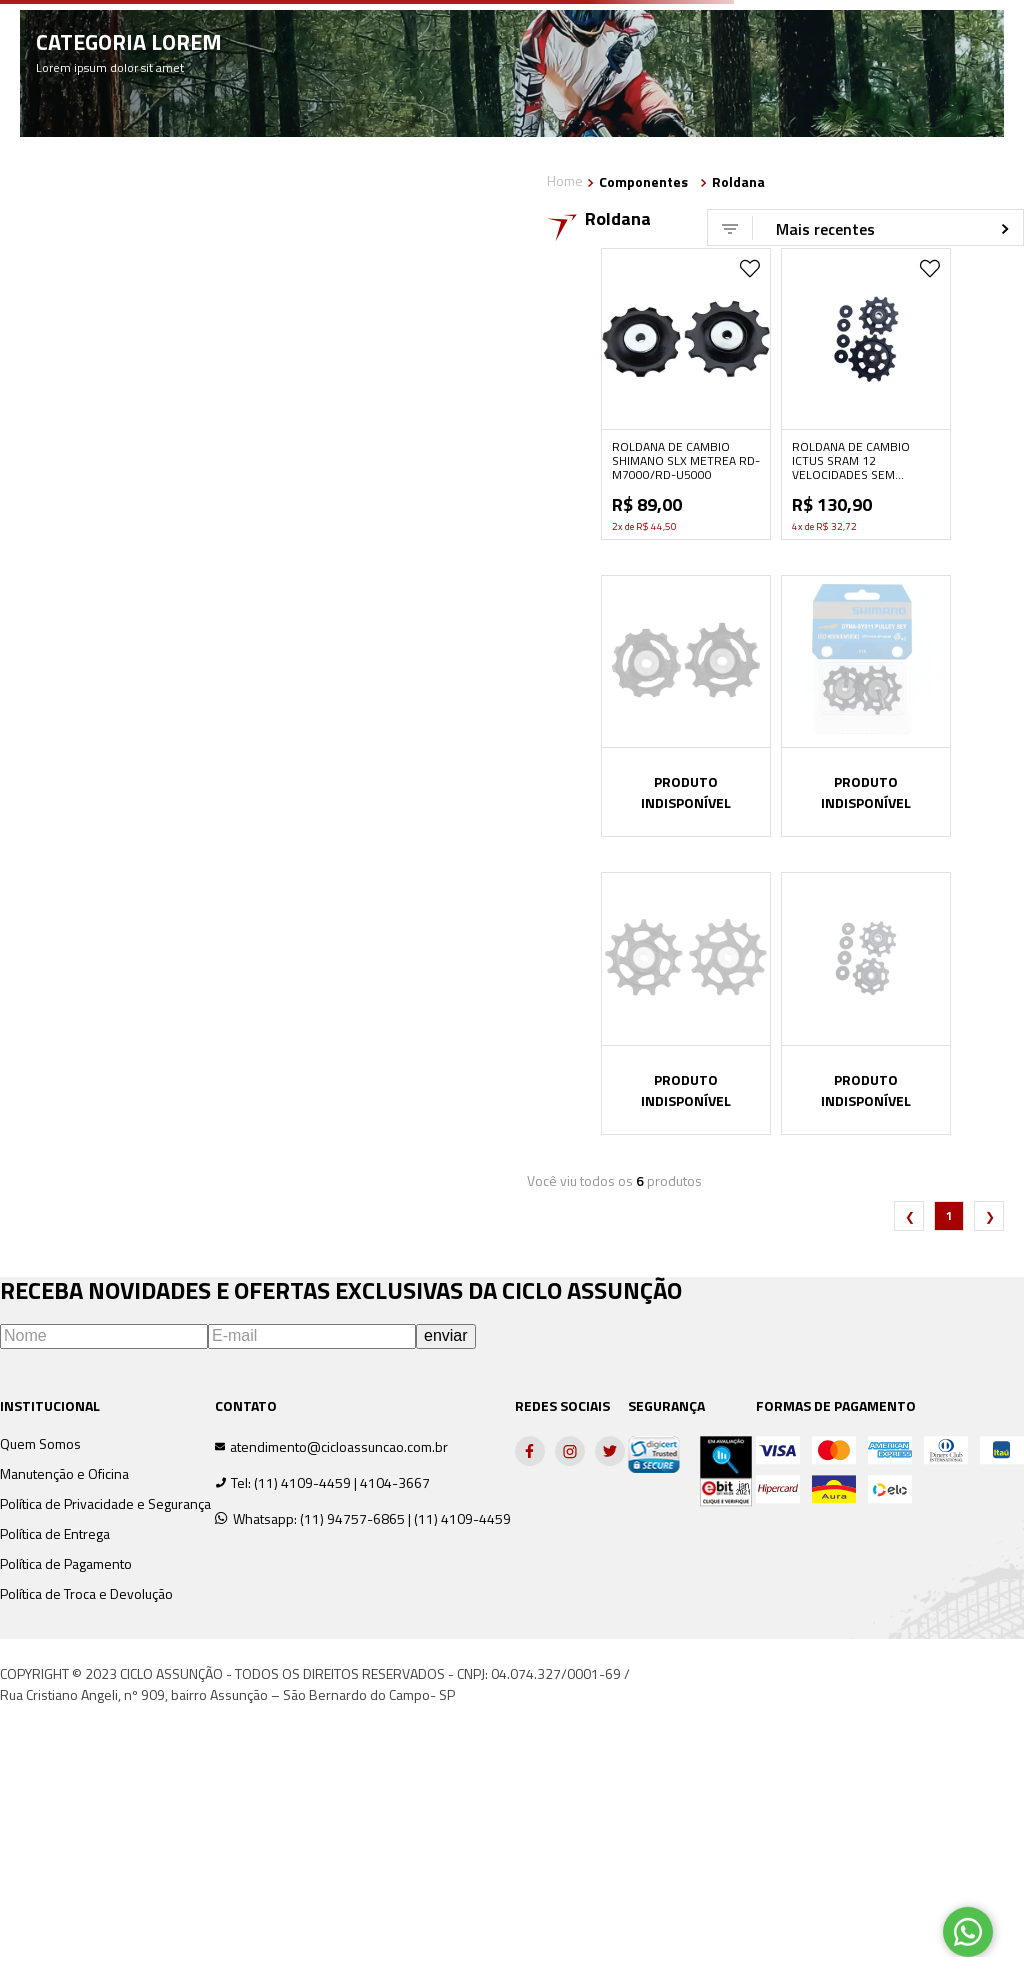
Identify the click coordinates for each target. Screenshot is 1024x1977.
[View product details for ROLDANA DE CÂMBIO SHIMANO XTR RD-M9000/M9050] (866, 706)
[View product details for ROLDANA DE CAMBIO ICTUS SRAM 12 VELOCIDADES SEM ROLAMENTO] (866, 394)
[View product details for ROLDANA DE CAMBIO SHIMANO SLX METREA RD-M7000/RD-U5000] (686, 394)
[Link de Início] (565, 182)
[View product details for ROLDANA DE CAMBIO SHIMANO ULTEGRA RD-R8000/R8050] (686, 706)
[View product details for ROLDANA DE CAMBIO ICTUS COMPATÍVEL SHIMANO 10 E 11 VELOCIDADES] (866, 1003)
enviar (446, 1335)
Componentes (643, 182)
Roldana (738, 182)
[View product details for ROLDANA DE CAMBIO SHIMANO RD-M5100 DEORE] (686, 1003)
